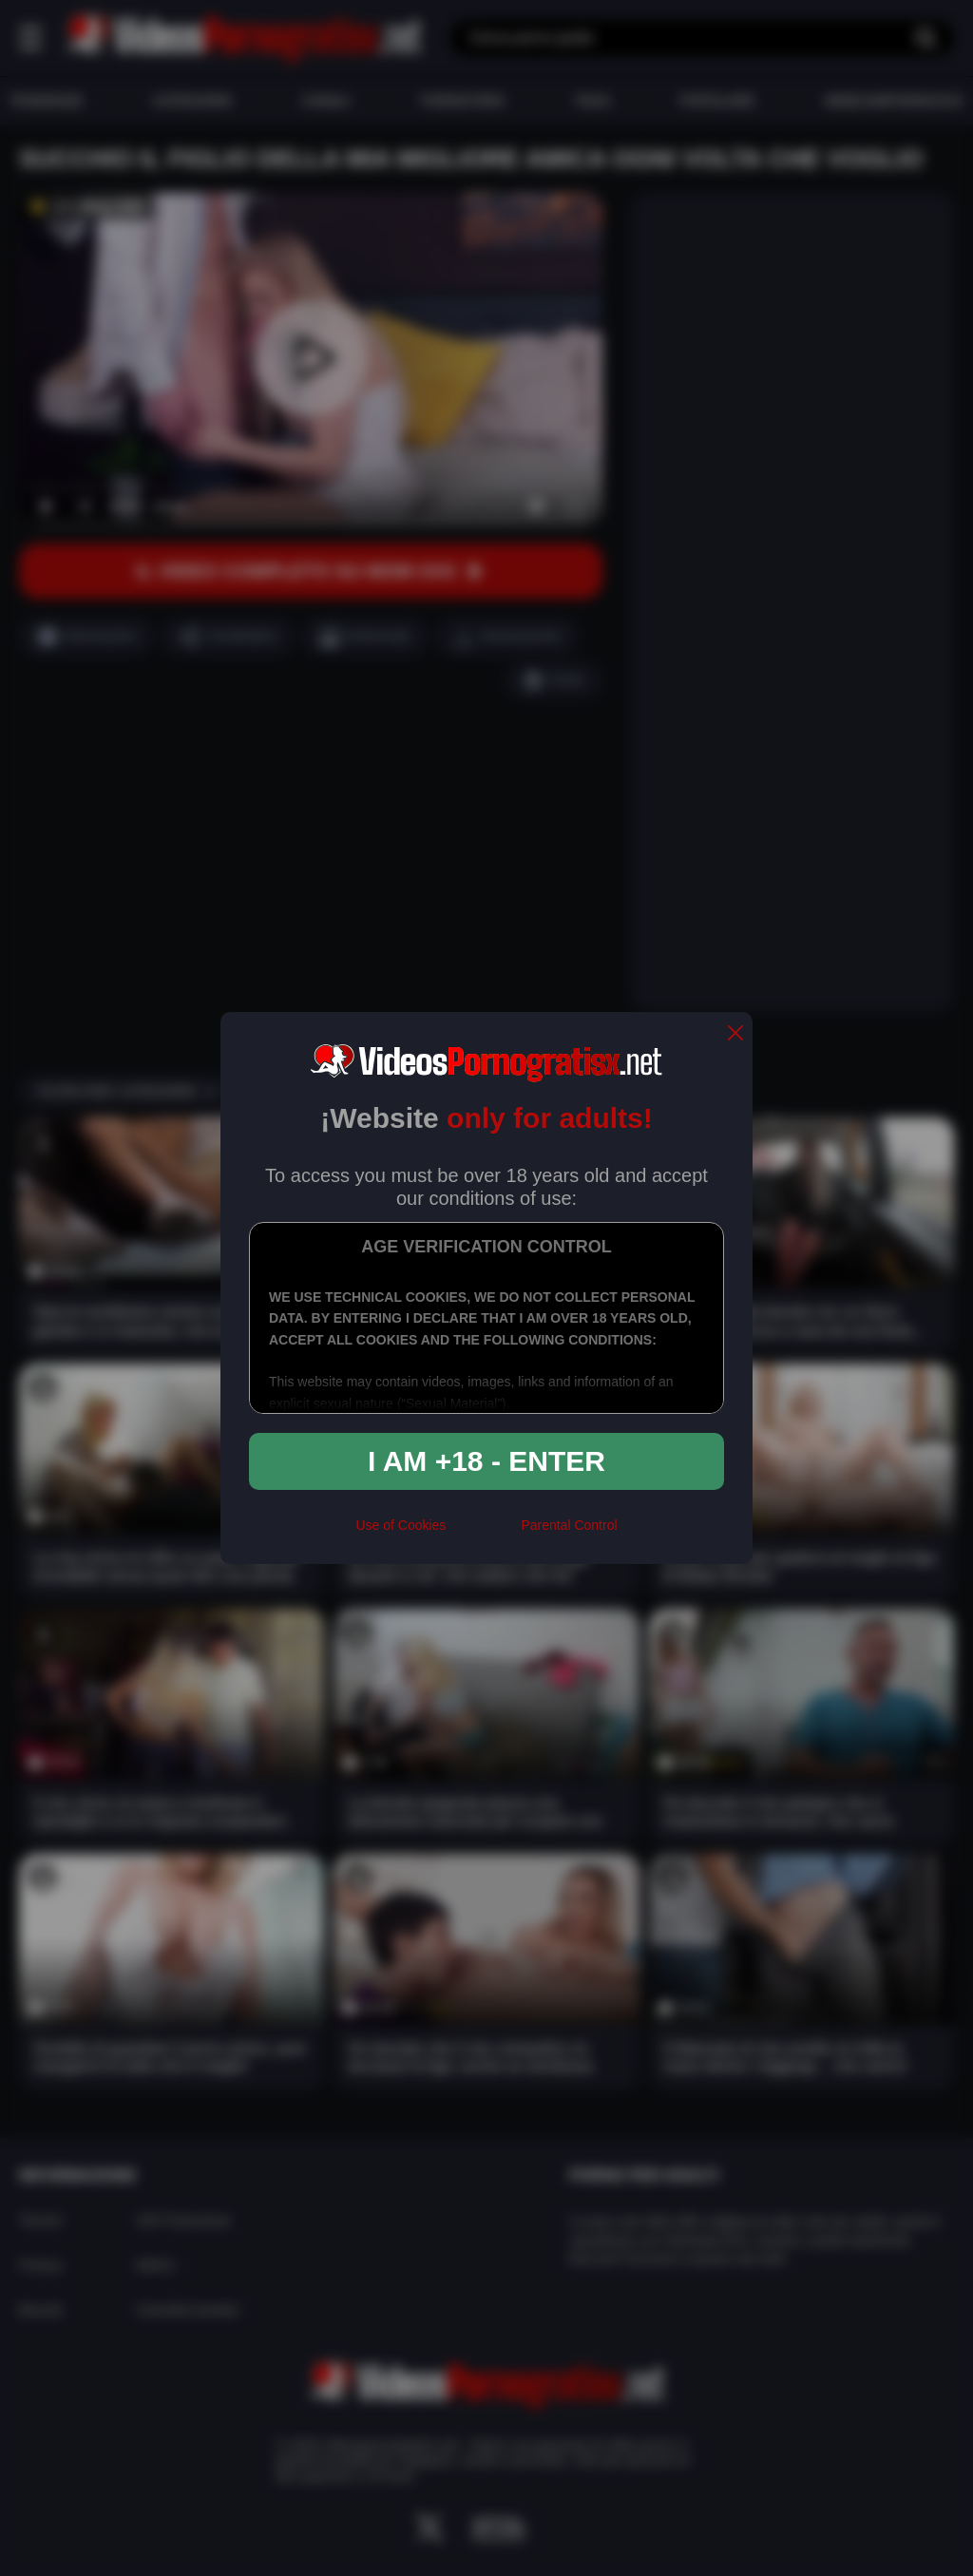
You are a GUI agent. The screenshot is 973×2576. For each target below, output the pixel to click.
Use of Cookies (400, 1525)
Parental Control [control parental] (569, 1525)
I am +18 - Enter (486, 1461)
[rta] (483, 1532)
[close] (735, 1034)
